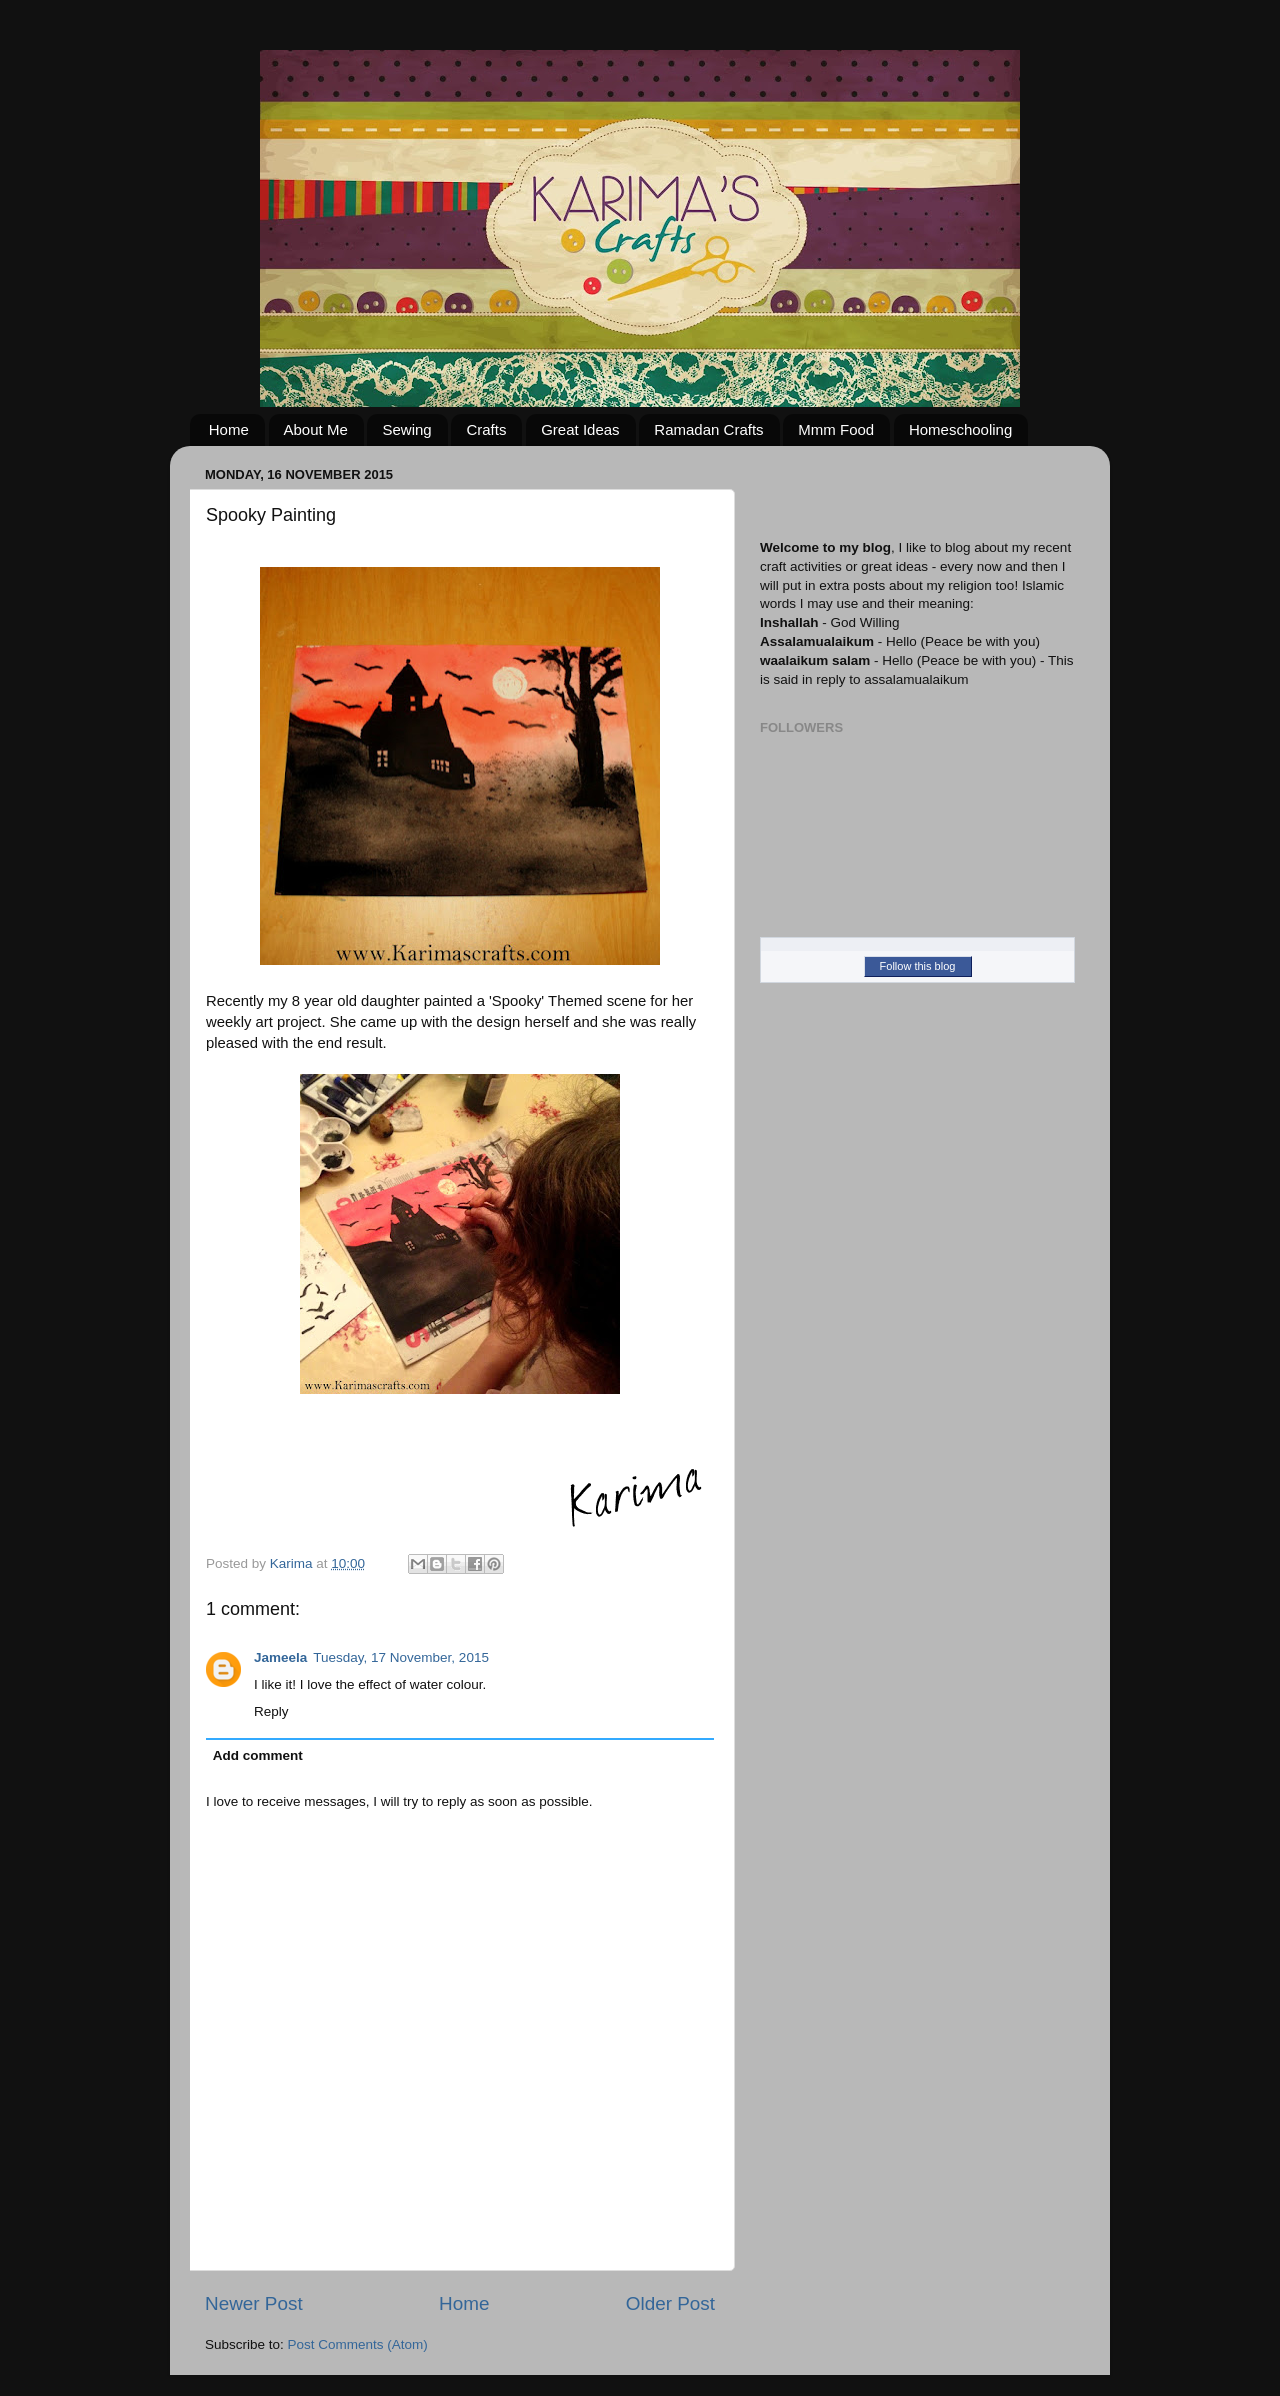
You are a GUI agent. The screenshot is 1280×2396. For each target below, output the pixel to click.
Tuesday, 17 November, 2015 (401, 1657)
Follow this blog (918, 966)
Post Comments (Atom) (358, 2344)
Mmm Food (836, 429)
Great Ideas (580, 429)
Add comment (258, 1755)
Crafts (486, 429)
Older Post (670, 2303)
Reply (271, 1711)
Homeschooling (960, 429)
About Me (316, 429)
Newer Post (254, 2303)
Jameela (280, 1657)
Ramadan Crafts (708, 429)
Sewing (406, 429)
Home (229, 429)
